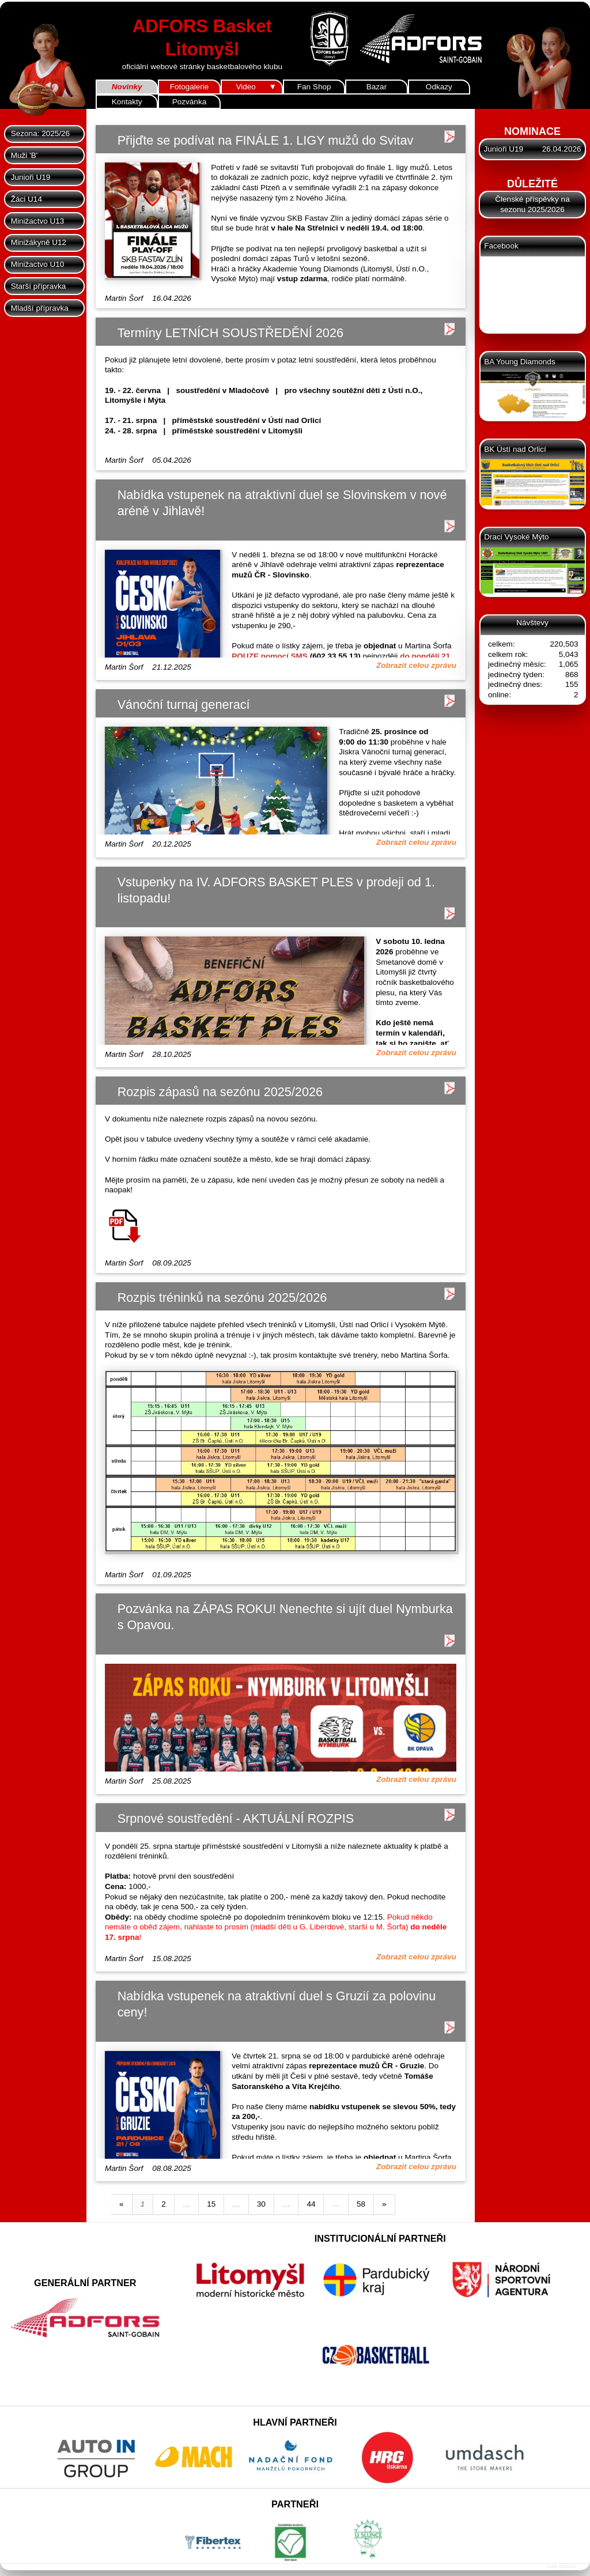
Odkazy (439, 86)
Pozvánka (189, 101)
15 (211, 2204)
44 (311, 2204)
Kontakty (127, 101)
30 (261, 2204)
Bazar (376, 86)
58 (361, 2204)
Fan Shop (314, 86)
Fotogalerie (189, 86)
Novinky (127, 86)
